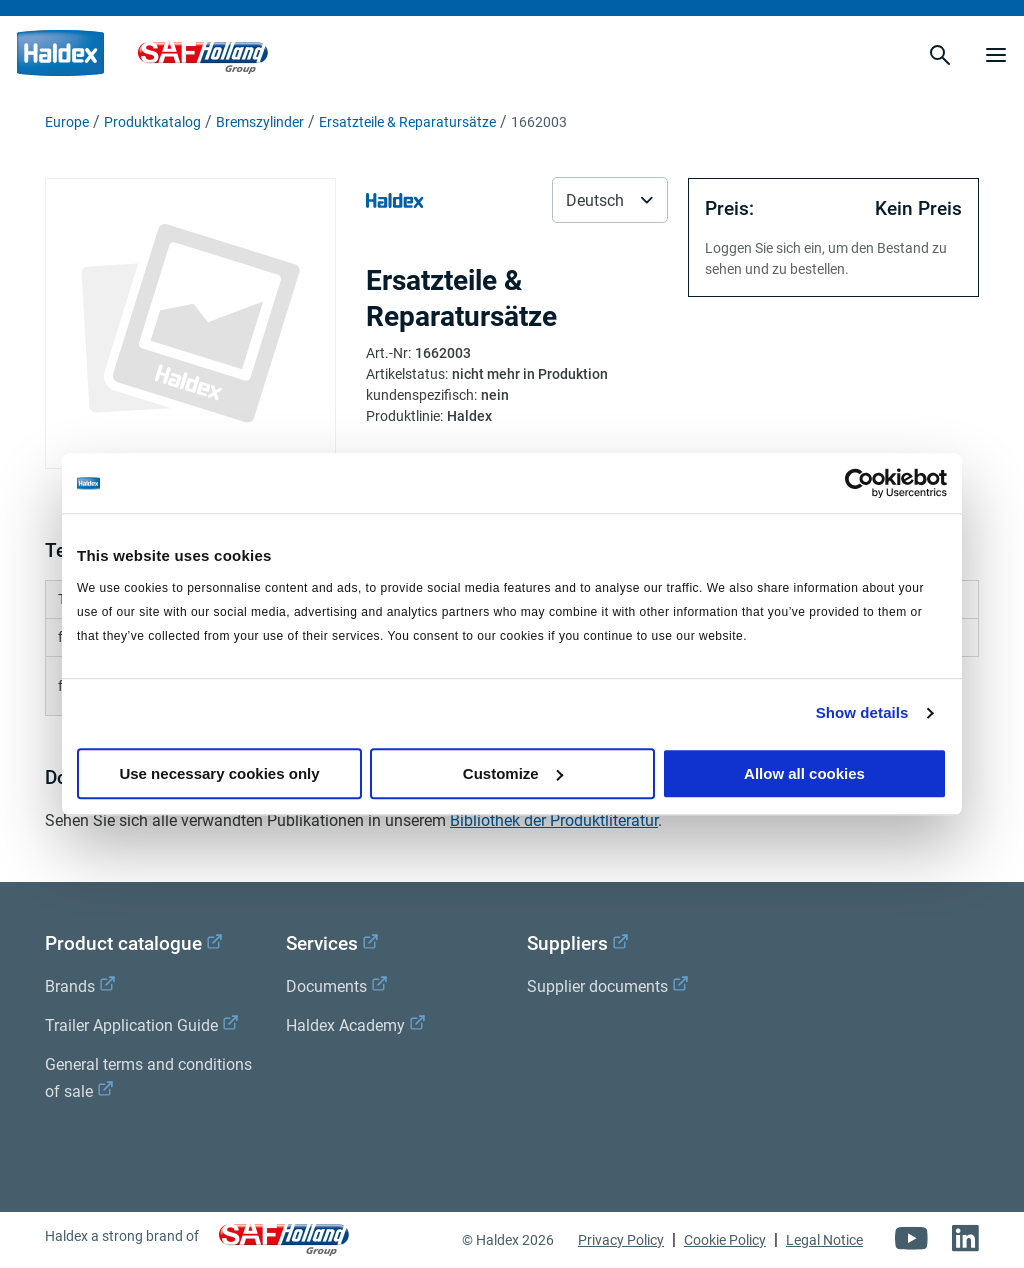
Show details (862, 712)
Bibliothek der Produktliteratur (554, 820)
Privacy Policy (621, 1240)
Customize (513, 773)
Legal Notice (824, 1240)
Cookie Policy (725, 1240)
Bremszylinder (260, 122)
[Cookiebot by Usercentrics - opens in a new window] (859, 483)
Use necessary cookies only (219, 773)
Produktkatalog (152, 122)
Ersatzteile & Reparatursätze (407, 122)
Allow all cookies (804, 773)
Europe (67, 122)
